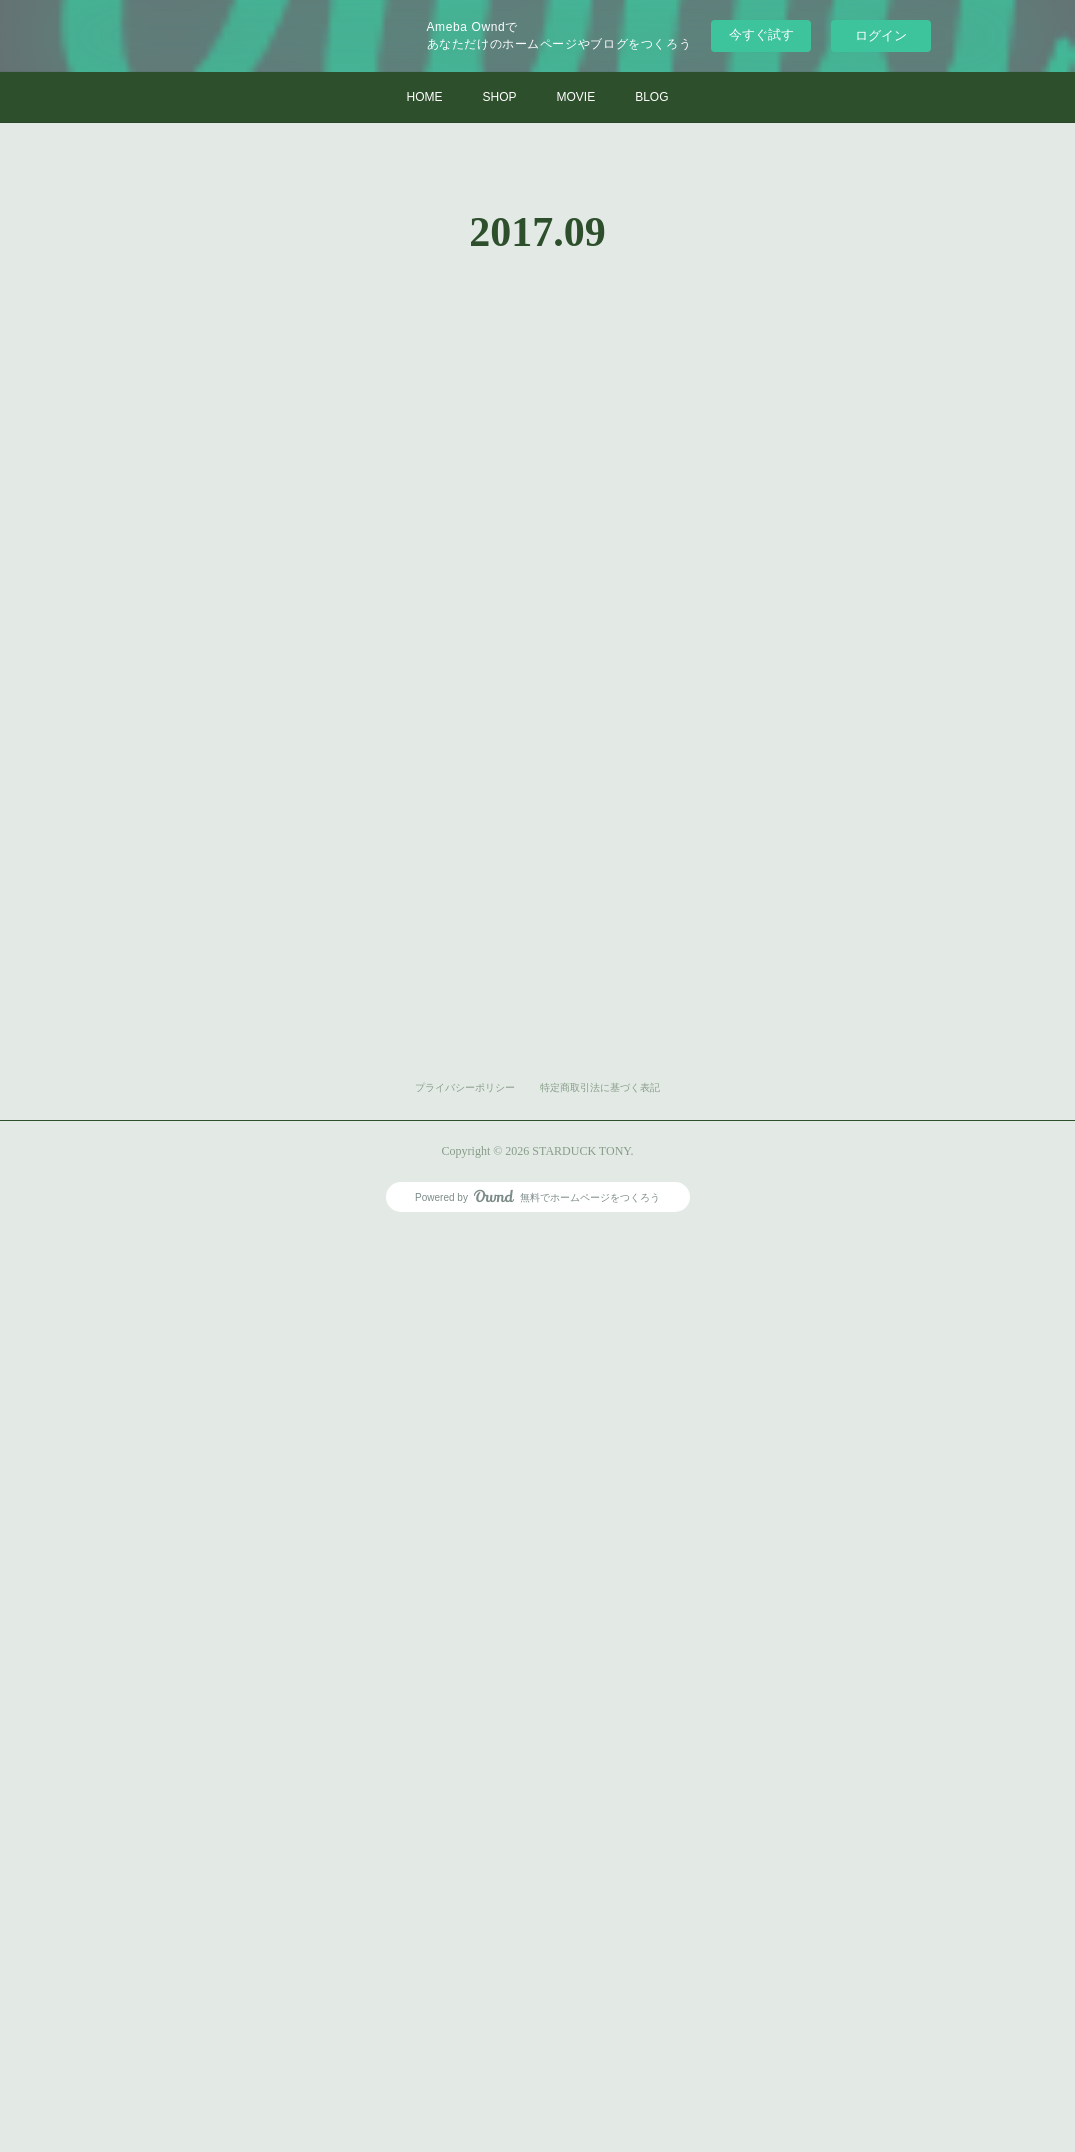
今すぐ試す (761, 34)
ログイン (881, 35)
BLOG (651, 97)
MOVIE (575, 97)
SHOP (499, 97)
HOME (424, 97)
